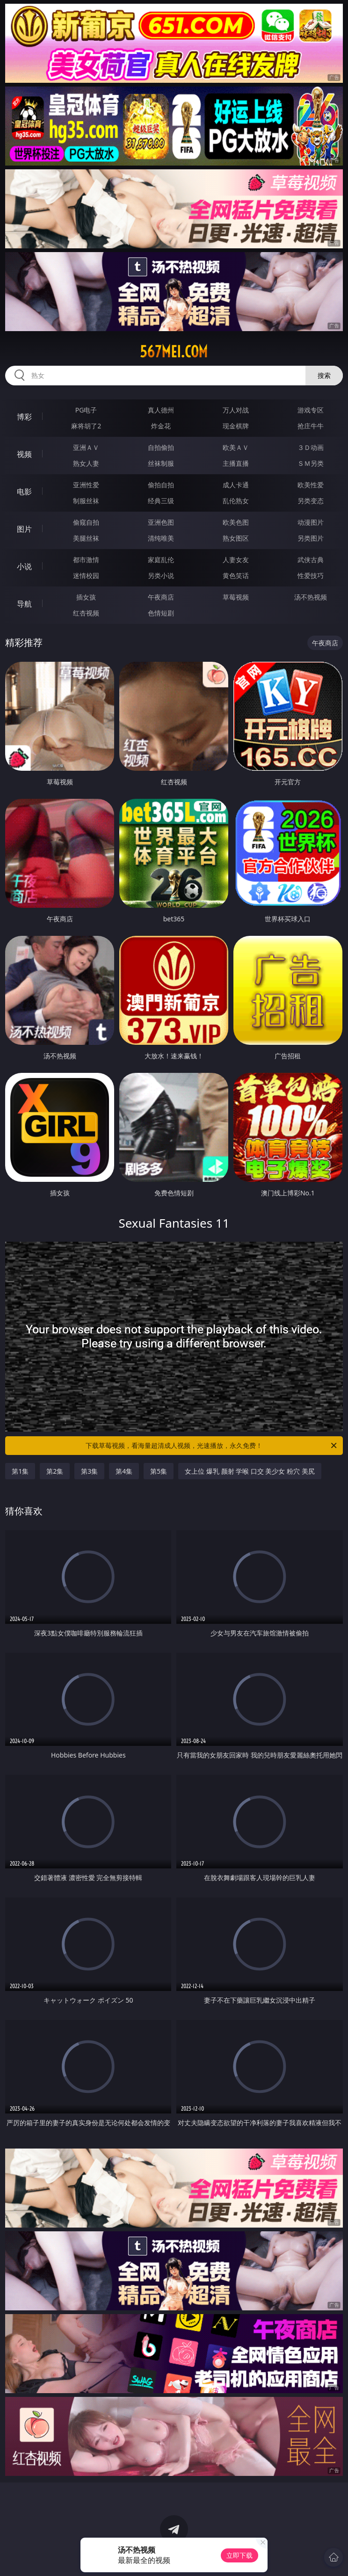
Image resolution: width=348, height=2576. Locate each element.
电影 (24, 491)
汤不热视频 (310, 597)
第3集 (89, 1471)
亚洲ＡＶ (86, 447)
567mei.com (174, 351)
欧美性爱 (310, 484)
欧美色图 (236, 522)
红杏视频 (86, 612)
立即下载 (239, 2555)
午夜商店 (161, 597)
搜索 (324, 375)
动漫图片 (310, 522)
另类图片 (310, 538)
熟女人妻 (86, 463)
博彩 (24, 417)
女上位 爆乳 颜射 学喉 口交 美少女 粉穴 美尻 (249, 1471)
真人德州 (161, 409)
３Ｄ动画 (310, 447)
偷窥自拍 (86, 522)
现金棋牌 (236, 425)
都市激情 (86, 559)
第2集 (54, 1471)
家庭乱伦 (161, 559)
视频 (24, 454)
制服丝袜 (86, 500)
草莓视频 (236, 597)
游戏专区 (310, 409)
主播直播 (236, 463)
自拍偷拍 (161, 447)
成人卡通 (236, 484)
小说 (24, 566)
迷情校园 (86, 575)
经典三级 (161, 500)
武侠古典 (310, 559)
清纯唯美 (161, 538)
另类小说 (161, 575)
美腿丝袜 (86, 538)
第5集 (158, 1471)
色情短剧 (161, 612)
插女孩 (86, 597)
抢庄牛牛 (310, 425)
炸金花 (161, 425)
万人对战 (236, 409)
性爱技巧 (310, 575)
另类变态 (310, 500)
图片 (24, 529)
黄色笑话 (236, 575)
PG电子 (86, 409)
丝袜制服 (161, 463)
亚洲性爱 (86, 484)
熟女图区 (236, 538)
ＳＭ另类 (310, 463)
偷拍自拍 (161, 484)
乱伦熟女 (236, 500)
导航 (24, 604)
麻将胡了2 (86, 425)
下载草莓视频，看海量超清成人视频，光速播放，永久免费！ (212, 1445)
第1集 (20, 1471)
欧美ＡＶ (236, 447)
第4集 (124, 1471)
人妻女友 (236, 559)
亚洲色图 (161, 522)
